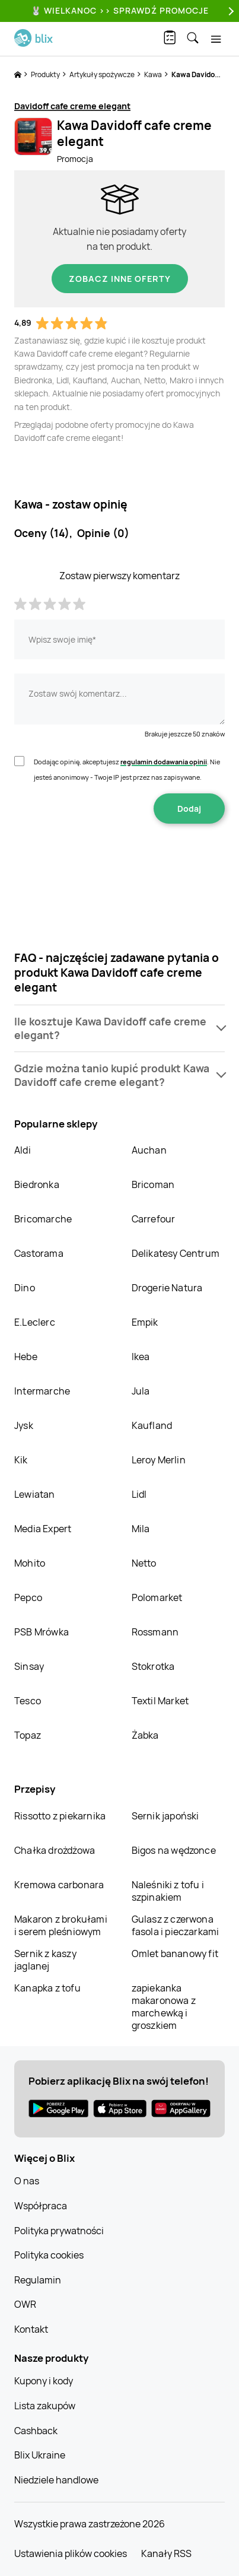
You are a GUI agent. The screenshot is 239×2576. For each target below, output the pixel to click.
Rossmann (155, 1631)
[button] (119, 1028)
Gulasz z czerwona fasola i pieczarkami (175, 1925)
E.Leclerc (34, 1322)
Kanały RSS (166, 2553)
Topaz (27, 1735)
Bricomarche (43, 1218)
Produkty (46, 74)
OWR (25, 2304)
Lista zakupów (44, 2405)
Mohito (29, 1563)
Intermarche (42, 1390)
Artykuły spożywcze (102, 74)
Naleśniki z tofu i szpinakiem (168, 1891)
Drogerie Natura (167, 1287)
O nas (26, 2180)
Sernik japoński (165, 1815)
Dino (24, 1287)
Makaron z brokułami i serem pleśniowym (60, 1925)
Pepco (28, 1597)
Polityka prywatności (59, 2230)
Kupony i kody (43, 2380)
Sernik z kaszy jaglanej (45, 1960)
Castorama (38, 1253)
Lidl (139, 1494)
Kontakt (31, 2329)
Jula (141, 1390)
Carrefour (154, 1218)
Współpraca (40, 2205)
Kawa (153, 74)
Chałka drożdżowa (54, 1850)
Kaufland (152, 1425)
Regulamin (37, 2279)
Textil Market (160, 1700)
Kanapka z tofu (47, 1987)
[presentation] (120, 861)
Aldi (22, 1150)
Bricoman (153, 1184)
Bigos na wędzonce (174, 1850)
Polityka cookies (49, 2254)
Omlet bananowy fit (175, 1953)
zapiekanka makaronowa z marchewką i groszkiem (164, 2006)
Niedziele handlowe (56, 2479)
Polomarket (157, 1597)
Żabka (145, 1735)
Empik (145, 1322)
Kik (21, 1459)
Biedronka (36, 1184)
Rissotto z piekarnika (60, 1815)
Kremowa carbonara (59, 1884)
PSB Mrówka (41, 1631)
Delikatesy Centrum (176, 1253)
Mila (141, 1528)
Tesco (27, 1700)
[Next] (229, 11)
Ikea (141, 1356)
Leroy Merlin (159, 1459)
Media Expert (42, 1528)
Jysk (23, 1425)
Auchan (149, 1150)
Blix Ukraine (39, 2454)
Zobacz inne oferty (120, 278)
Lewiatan (34, 1494)
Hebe (25, 1356)
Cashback (36, 2430)
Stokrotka (153, 1666)
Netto (144, 1563)
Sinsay (29, 1666)
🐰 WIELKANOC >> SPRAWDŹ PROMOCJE (120, 10)
